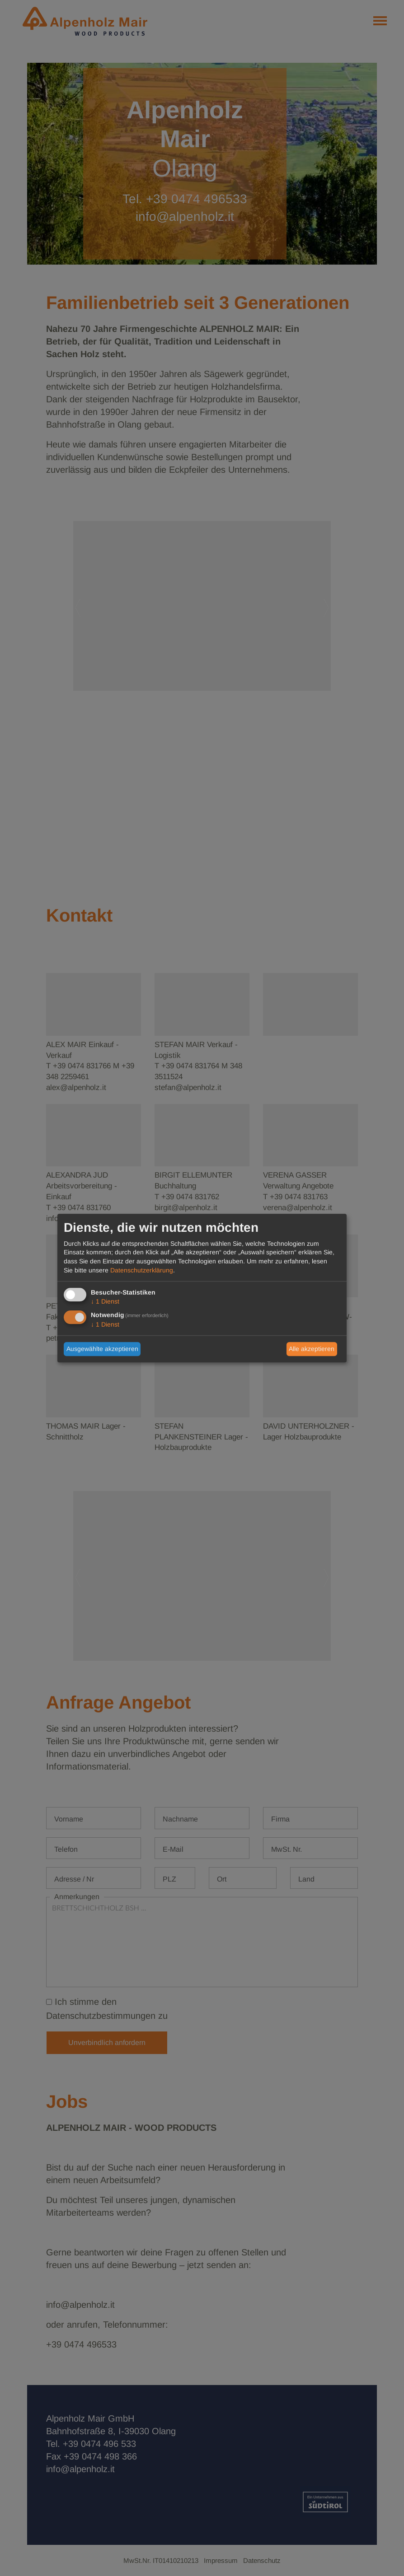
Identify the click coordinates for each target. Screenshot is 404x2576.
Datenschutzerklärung (141, 1270)
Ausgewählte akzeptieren (102, 1348)
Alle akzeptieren (311, 1348)
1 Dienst (105, 1301)
